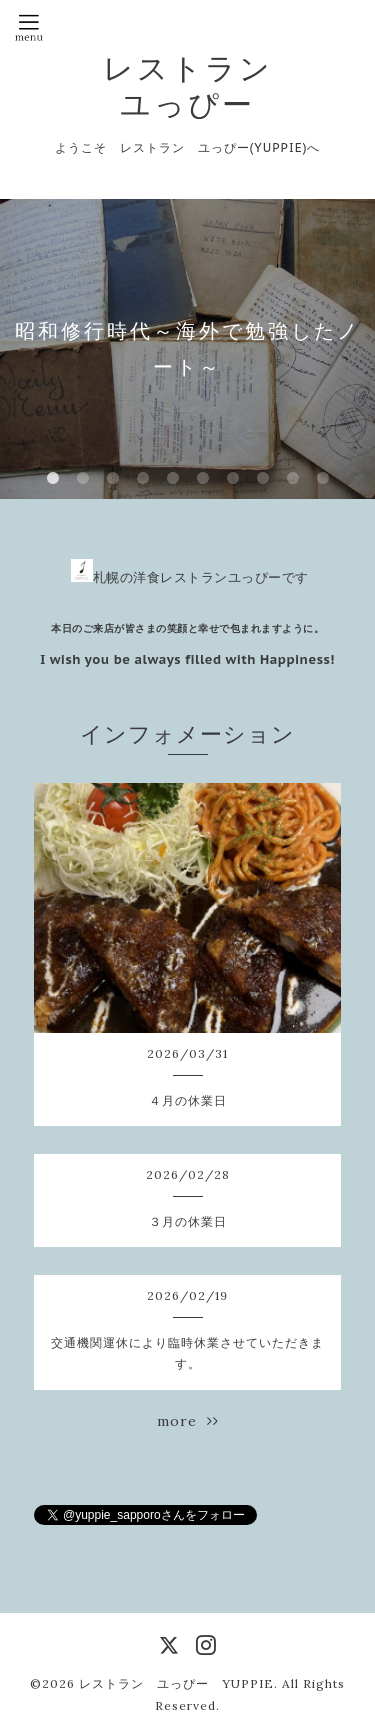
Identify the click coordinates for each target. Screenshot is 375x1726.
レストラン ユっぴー (188, 86)
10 (323, 479)
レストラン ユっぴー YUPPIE (176, 1683)
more (188, 1421)
